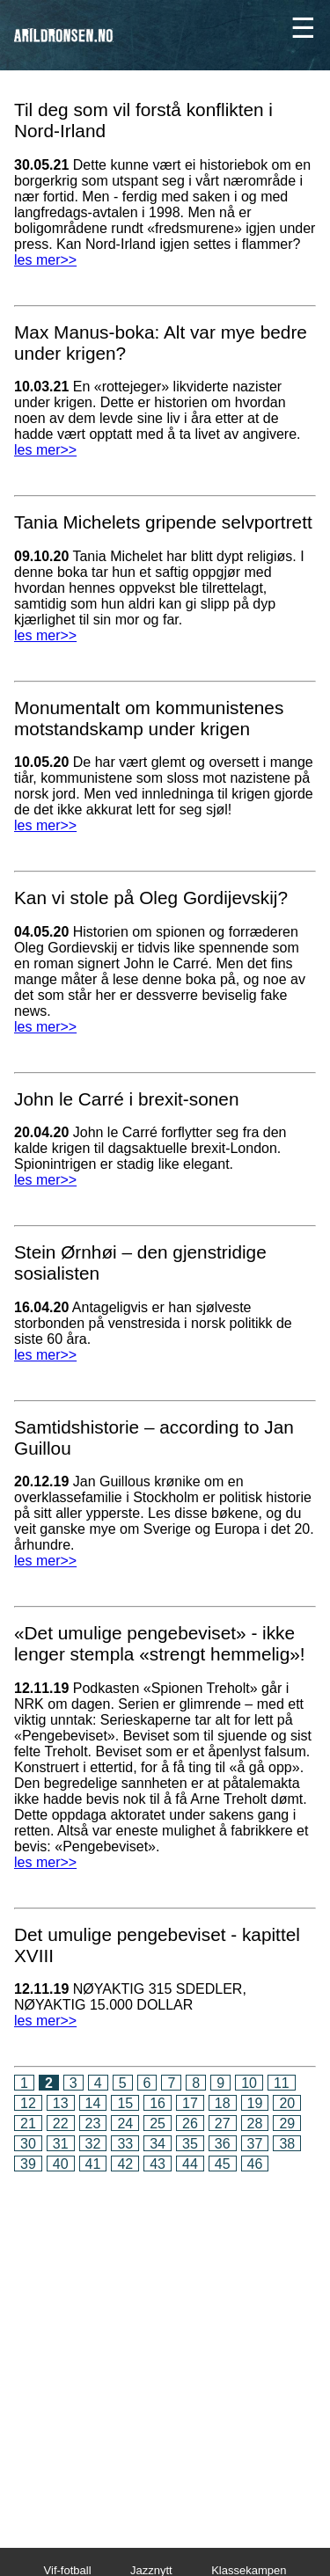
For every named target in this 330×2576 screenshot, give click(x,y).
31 (61, 2143)
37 (255, 2143)
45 (223, 2163)
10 (249, 2083)
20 (287, 2103)
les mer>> (45, 259)
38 (287, 2143)
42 (125, 2163)
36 (223, 2143)
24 (125, 2123)
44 (190, 2163)
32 (93, 2143)
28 (255, 2123)
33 (125, 2143)
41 (93, 2163)
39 (28, 2163)
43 (157, 2163)
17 (190, 2103)
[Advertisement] (165, 2348)
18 (223, 2103)
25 (157, 2123)
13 (61, 2103)
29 (287, 2123)
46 (255, 2163)
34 (157, 2143)
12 (28, 2103)
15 (125, 2103)
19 (255, 2103)
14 (93, 2103)
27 (223, 2123)
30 (28, 2143)
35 (190, 2143)
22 (61, 2123)
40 (61, 2163)
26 (190, 2123)
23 (93, 2123)
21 (28, 2123)
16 (157, 2103)
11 (282, 2083)
